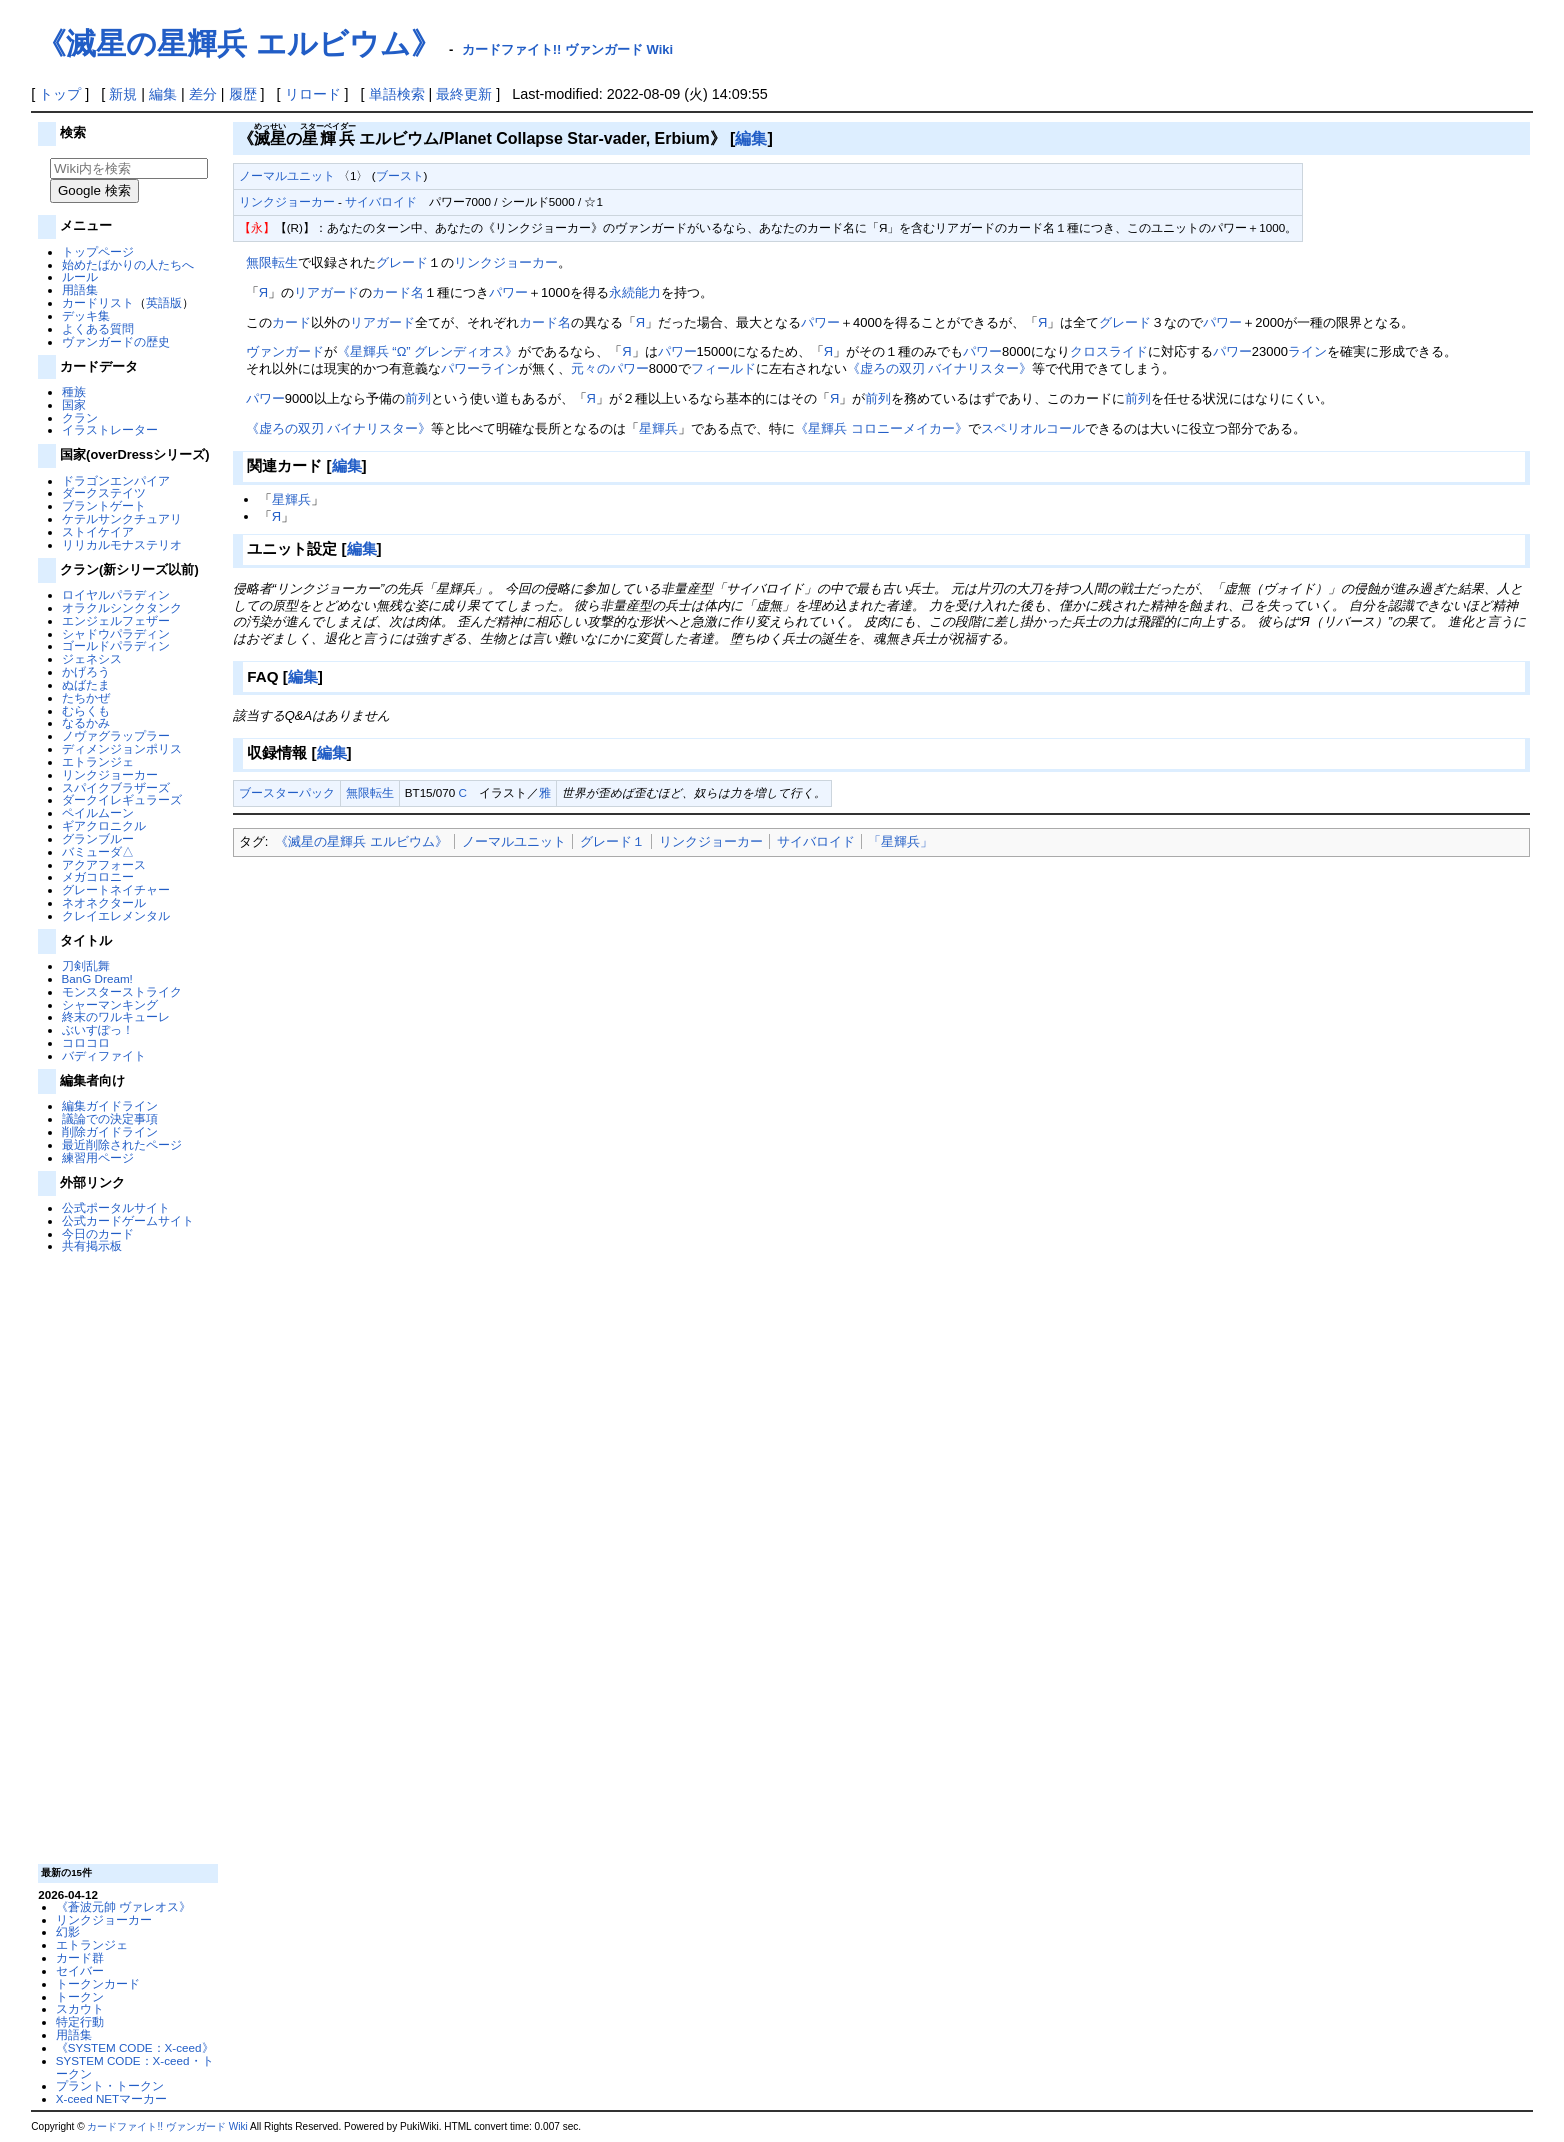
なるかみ (86, 722)
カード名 (398, 292)
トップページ (98, 251)
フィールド (723, 368)
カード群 (80, 1957)
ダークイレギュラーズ (122, 799)
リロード (313, 94)
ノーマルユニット (287, 175)
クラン (80, 417)
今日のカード (98, 1233)
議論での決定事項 (110, 1118)
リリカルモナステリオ (122, 544)
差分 (203, 94)
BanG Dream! (97, 978)
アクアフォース (104, 864)
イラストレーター (110, 429)
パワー (508, 292)
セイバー (80, 1970)
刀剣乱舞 (86, 965)
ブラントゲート (104, 505)
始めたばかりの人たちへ (128, 264)
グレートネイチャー (116, 889)
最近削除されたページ (122, 1144)
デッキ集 (86, 315)
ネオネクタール (104, 902)
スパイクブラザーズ (116, 787)
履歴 (243, 94)
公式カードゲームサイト (128, 1220)
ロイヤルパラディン (116, 594)
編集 (163, 94)
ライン (1307, 351)
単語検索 (397, 94)
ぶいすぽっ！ (98, 1029)
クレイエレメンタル (116, 915)
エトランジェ (98, 761)
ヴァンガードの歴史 (116, 341)
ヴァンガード (285, 351)
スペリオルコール (1033, 428)
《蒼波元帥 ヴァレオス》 (123, 1906)
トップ (60, 94)
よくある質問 (98, 328)
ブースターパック (287, 792)
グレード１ (612, 841)
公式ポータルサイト (116, 1207)
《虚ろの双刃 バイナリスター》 (940, 368)
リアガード (326, 292)
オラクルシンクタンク (122, 607)
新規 (123, 94)
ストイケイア (98, 531)
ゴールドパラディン (116, 645)
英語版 (164, 302)
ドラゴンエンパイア (116, 480)
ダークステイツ (104, 492)
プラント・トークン (110, 2085)
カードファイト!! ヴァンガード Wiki (568, 49)
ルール (80, 276)
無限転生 (272, 262)
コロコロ (86, 1042)
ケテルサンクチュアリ (122, 518)
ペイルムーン (98, 812)
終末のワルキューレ (116, 1016)
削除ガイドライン (110, 1131)
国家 (74, 404)
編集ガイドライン (110, 1105)
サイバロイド (381, 201)
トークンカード (98, 1983)
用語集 (80, 289)
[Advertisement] (126, 1557)
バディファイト (104, 1055)
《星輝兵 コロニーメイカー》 (881, 428)
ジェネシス (92, 658)
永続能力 (635, 292)
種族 (74, 391)
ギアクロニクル (104, 825)
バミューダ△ (98, 851)
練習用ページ (98, 1157)
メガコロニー (98, 876)
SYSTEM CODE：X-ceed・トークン (135, 2067)
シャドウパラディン (116, 633)
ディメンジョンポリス (122, 748)
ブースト (400, 175)
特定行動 (80, 2021)
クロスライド (1109, 351)
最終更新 (464, 94)
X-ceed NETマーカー (111, 2098)
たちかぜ (86, 697)
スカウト (80, 2008)
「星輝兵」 (900, 841)
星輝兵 (658, 428)
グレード (402, 262)
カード (291, 322)
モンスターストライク (122, 991)
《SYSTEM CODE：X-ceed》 (135, 2047)
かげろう (86, 671)
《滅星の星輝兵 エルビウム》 (238, 43)
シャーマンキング (110, 1004)
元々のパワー (610, 368)
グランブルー (98, 838)
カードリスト (98, 302)
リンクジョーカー (110, 774)
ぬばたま (86, 684)
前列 (418, 398)
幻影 (68, 1931)
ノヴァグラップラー (116, 735)
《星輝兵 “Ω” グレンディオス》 (428, 351)
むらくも (86, 710)
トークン (80, 1996)
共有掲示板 (92, 1245)
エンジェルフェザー (116, 620)
